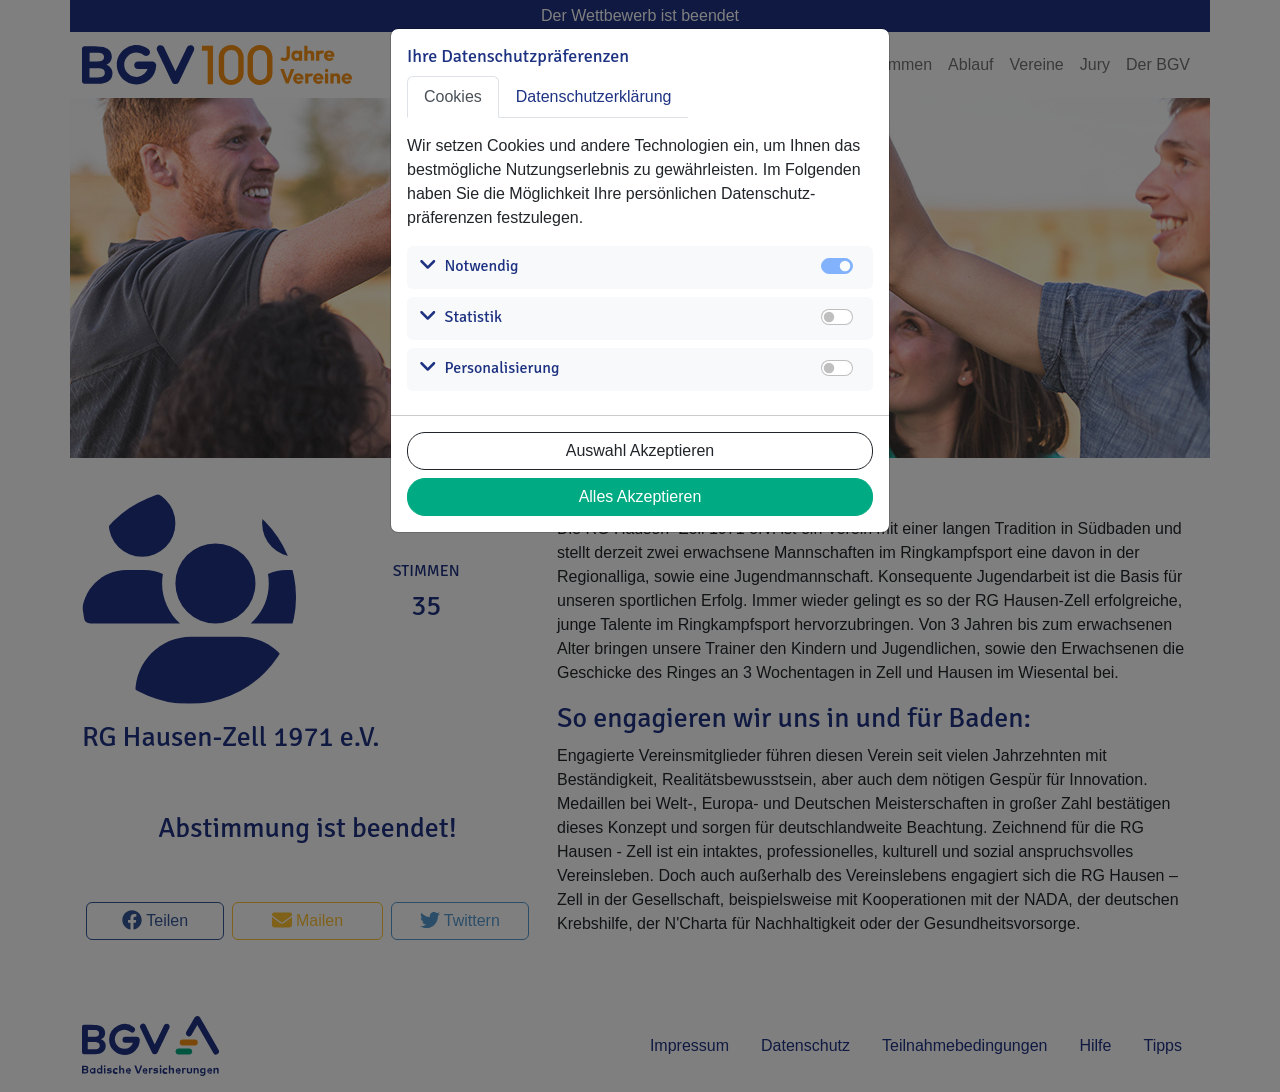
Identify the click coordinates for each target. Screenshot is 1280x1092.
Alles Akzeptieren (640, 496)
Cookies (453, 96)
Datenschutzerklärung (594, 96)
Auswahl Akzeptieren (640, 450)
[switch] (837, 317)
